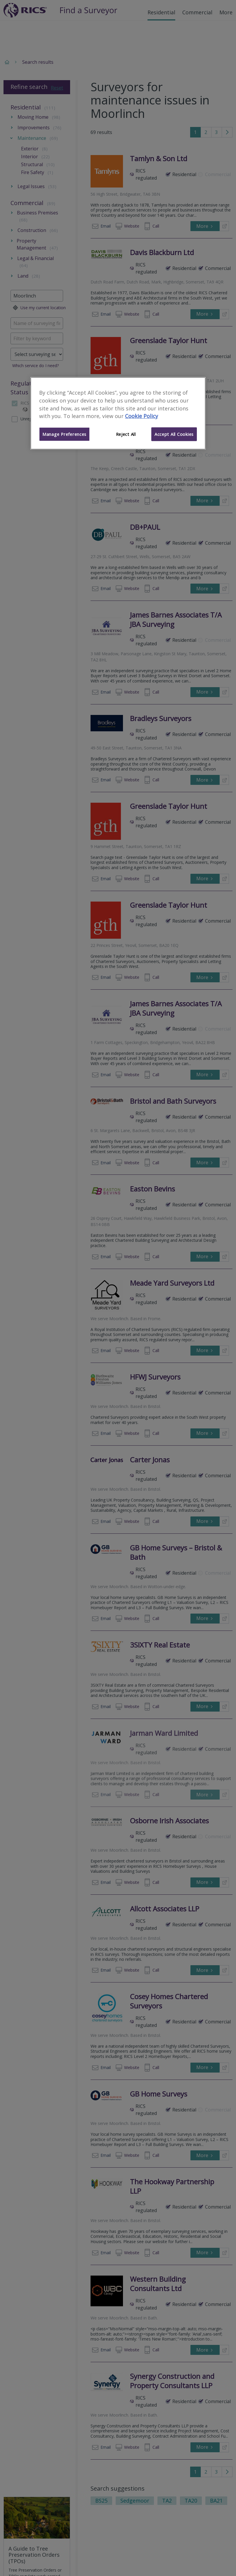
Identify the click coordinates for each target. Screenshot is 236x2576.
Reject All (126, 434)
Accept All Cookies (174, 434)
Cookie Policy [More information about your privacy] (141, 415)
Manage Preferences (64, 434)
